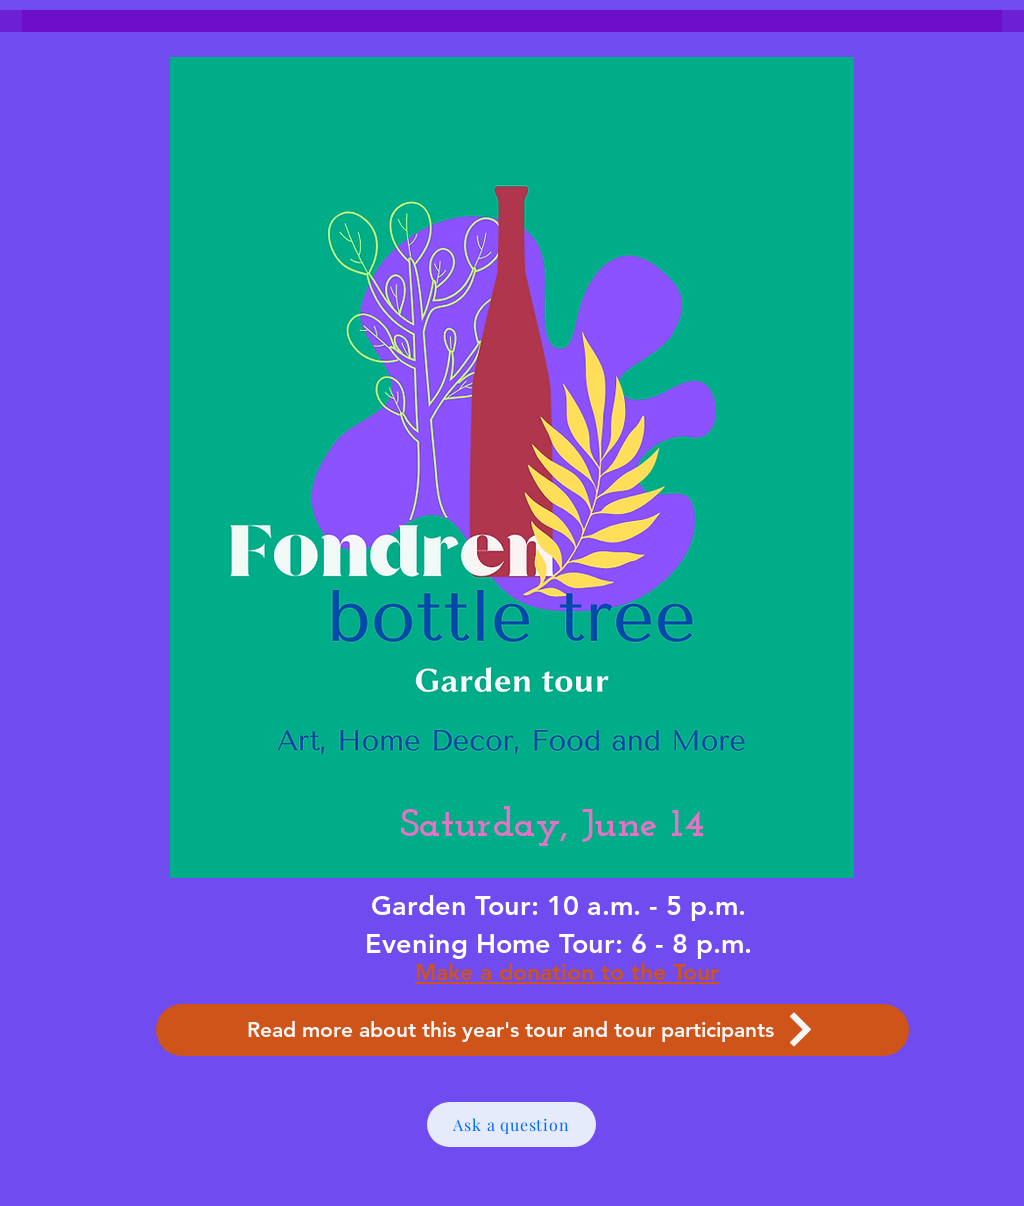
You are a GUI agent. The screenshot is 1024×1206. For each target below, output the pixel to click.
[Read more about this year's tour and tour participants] (532, 1030)
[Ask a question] (511, 1124)
